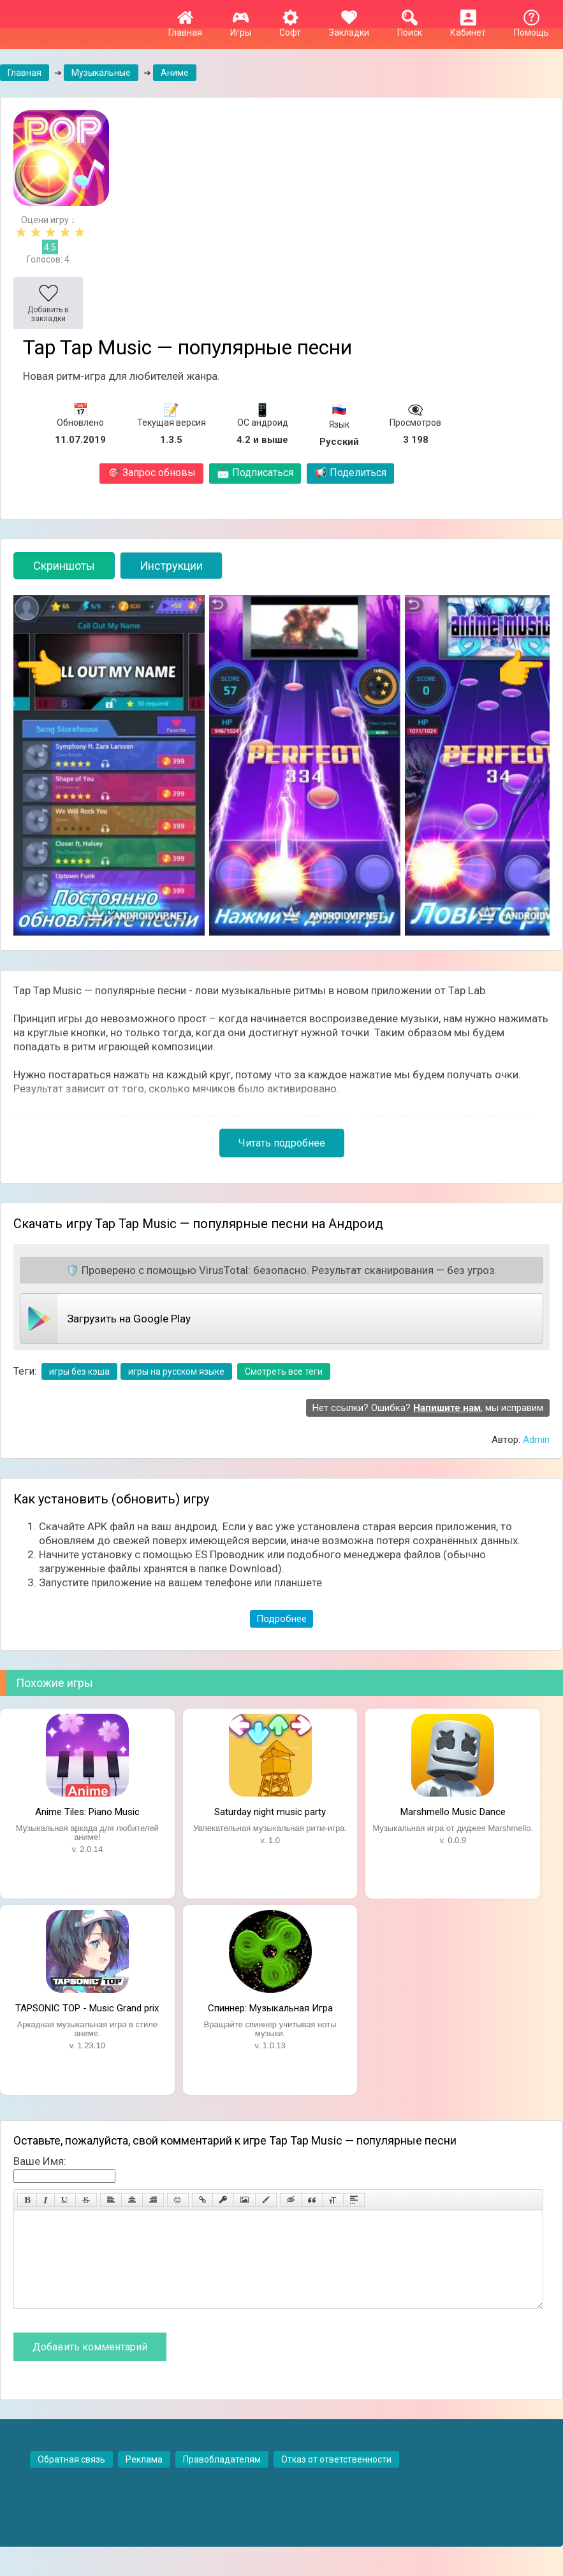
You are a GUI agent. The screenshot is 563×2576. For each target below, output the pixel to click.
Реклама (144, 2478)
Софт (290, 27)
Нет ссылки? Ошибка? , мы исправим (427, 1408)
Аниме (175, 73)
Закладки (349, 27)
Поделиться (350, 473)
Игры (240, 27)
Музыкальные (101, 73)
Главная (185, 27)
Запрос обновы (151, 473)
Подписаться (255, 473)
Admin (536, 1439)
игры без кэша (79, 1371)
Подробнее (281, 1618)
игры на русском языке (176, 1371)
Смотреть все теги (284, 1371)
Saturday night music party (270, 1812)
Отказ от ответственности (336, 2478)
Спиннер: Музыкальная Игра (270, 2008)
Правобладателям (222, 2478)
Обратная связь (71, 2478)
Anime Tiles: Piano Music (87, 1812)
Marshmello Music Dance (453, 1812)
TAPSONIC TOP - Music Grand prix (87, 2008)
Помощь (531, 27)
